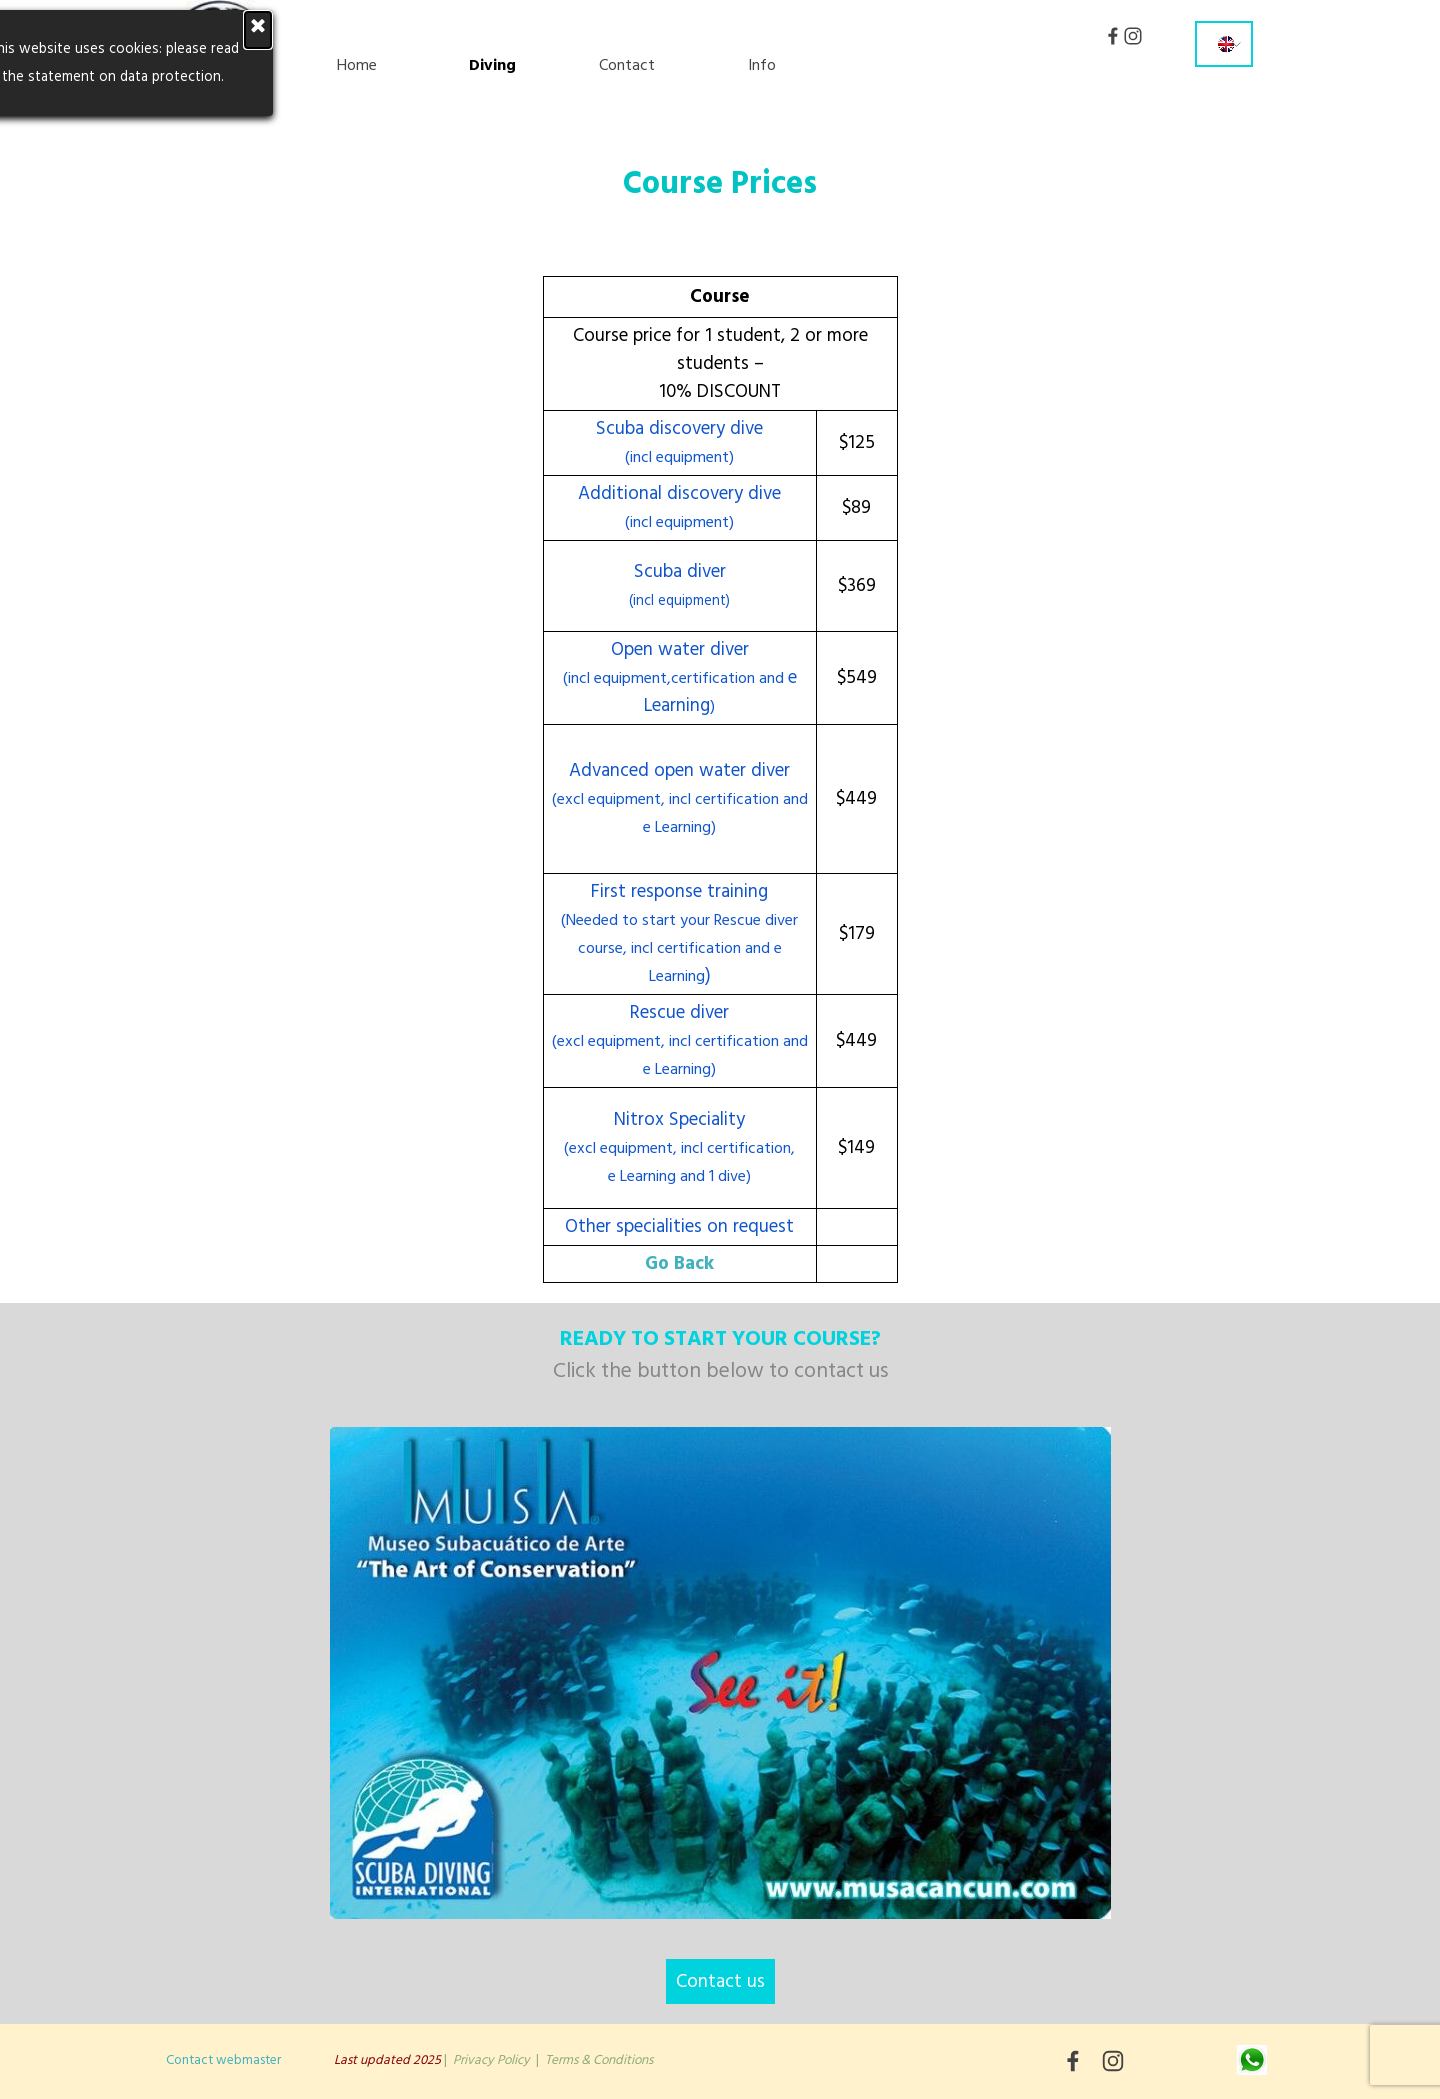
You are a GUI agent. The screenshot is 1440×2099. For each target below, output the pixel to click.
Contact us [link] (720, 1981)
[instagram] (1133, 36)
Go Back (679, 1263)
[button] (1252, 2057)
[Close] (62, 30)
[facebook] (1113, 36)
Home (357, 65)
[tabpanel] (720, 198)
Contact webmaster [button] (223, 2060)
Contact (627, 65)
